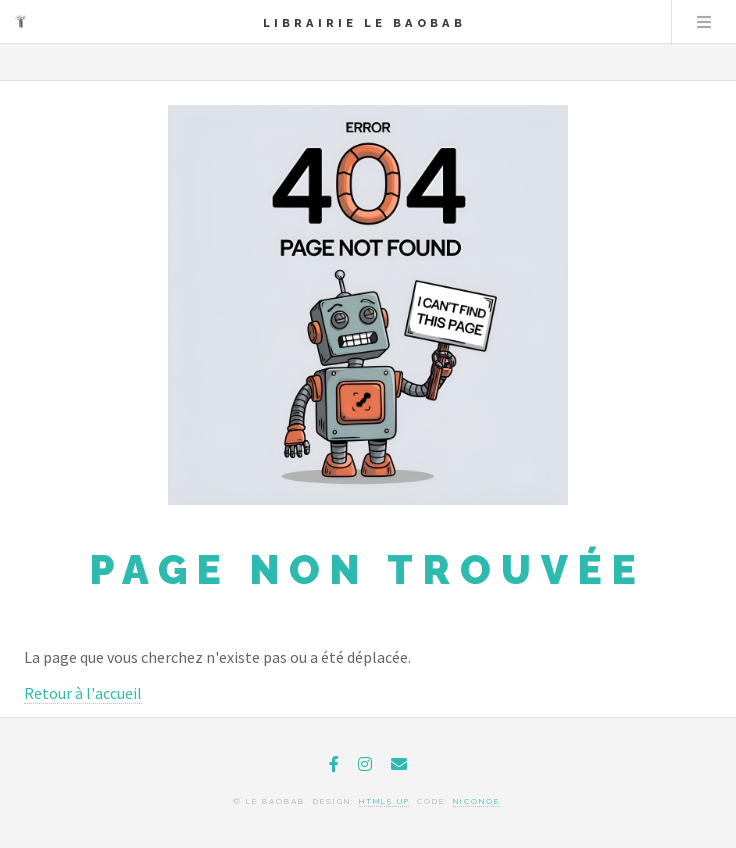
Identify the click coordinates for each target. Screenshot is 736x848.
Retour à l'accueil (83, 693)
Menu (704, 22)
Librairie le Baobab (364, 23)
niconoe (476, 801)
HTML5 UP (384, 801)
